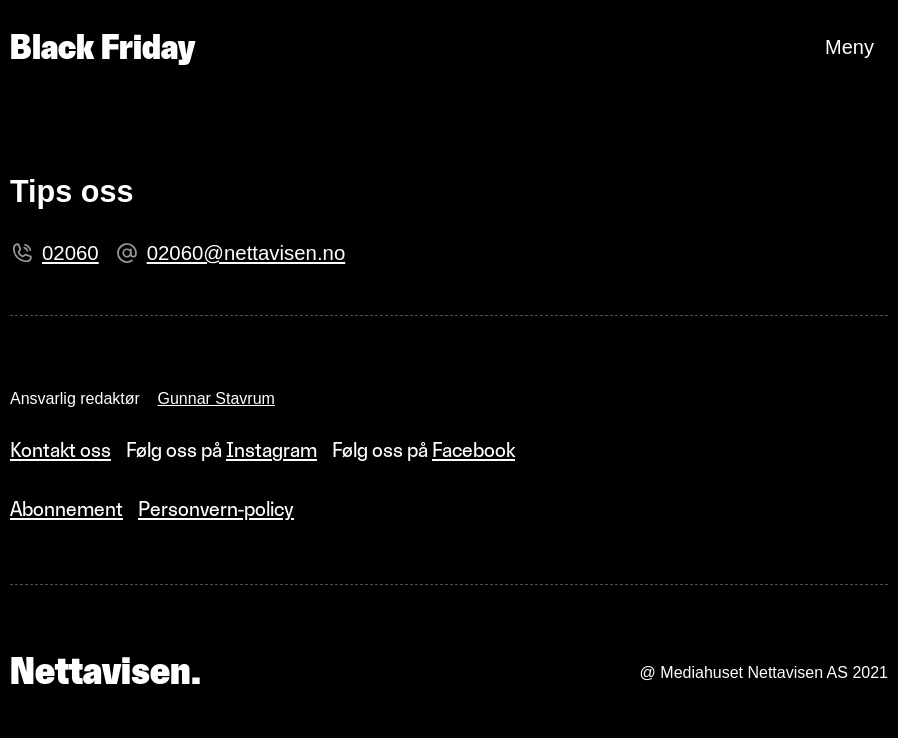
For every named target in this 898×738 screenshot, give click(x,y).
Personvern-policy (216, 509)
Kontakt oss (60, 450)
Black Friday (102, 47)
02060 (70, 253)
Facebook (473, 450)
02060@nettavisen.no (246, 253)
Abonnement (66, 509)
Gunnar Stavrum (216, 398)
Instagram (271, 450)
